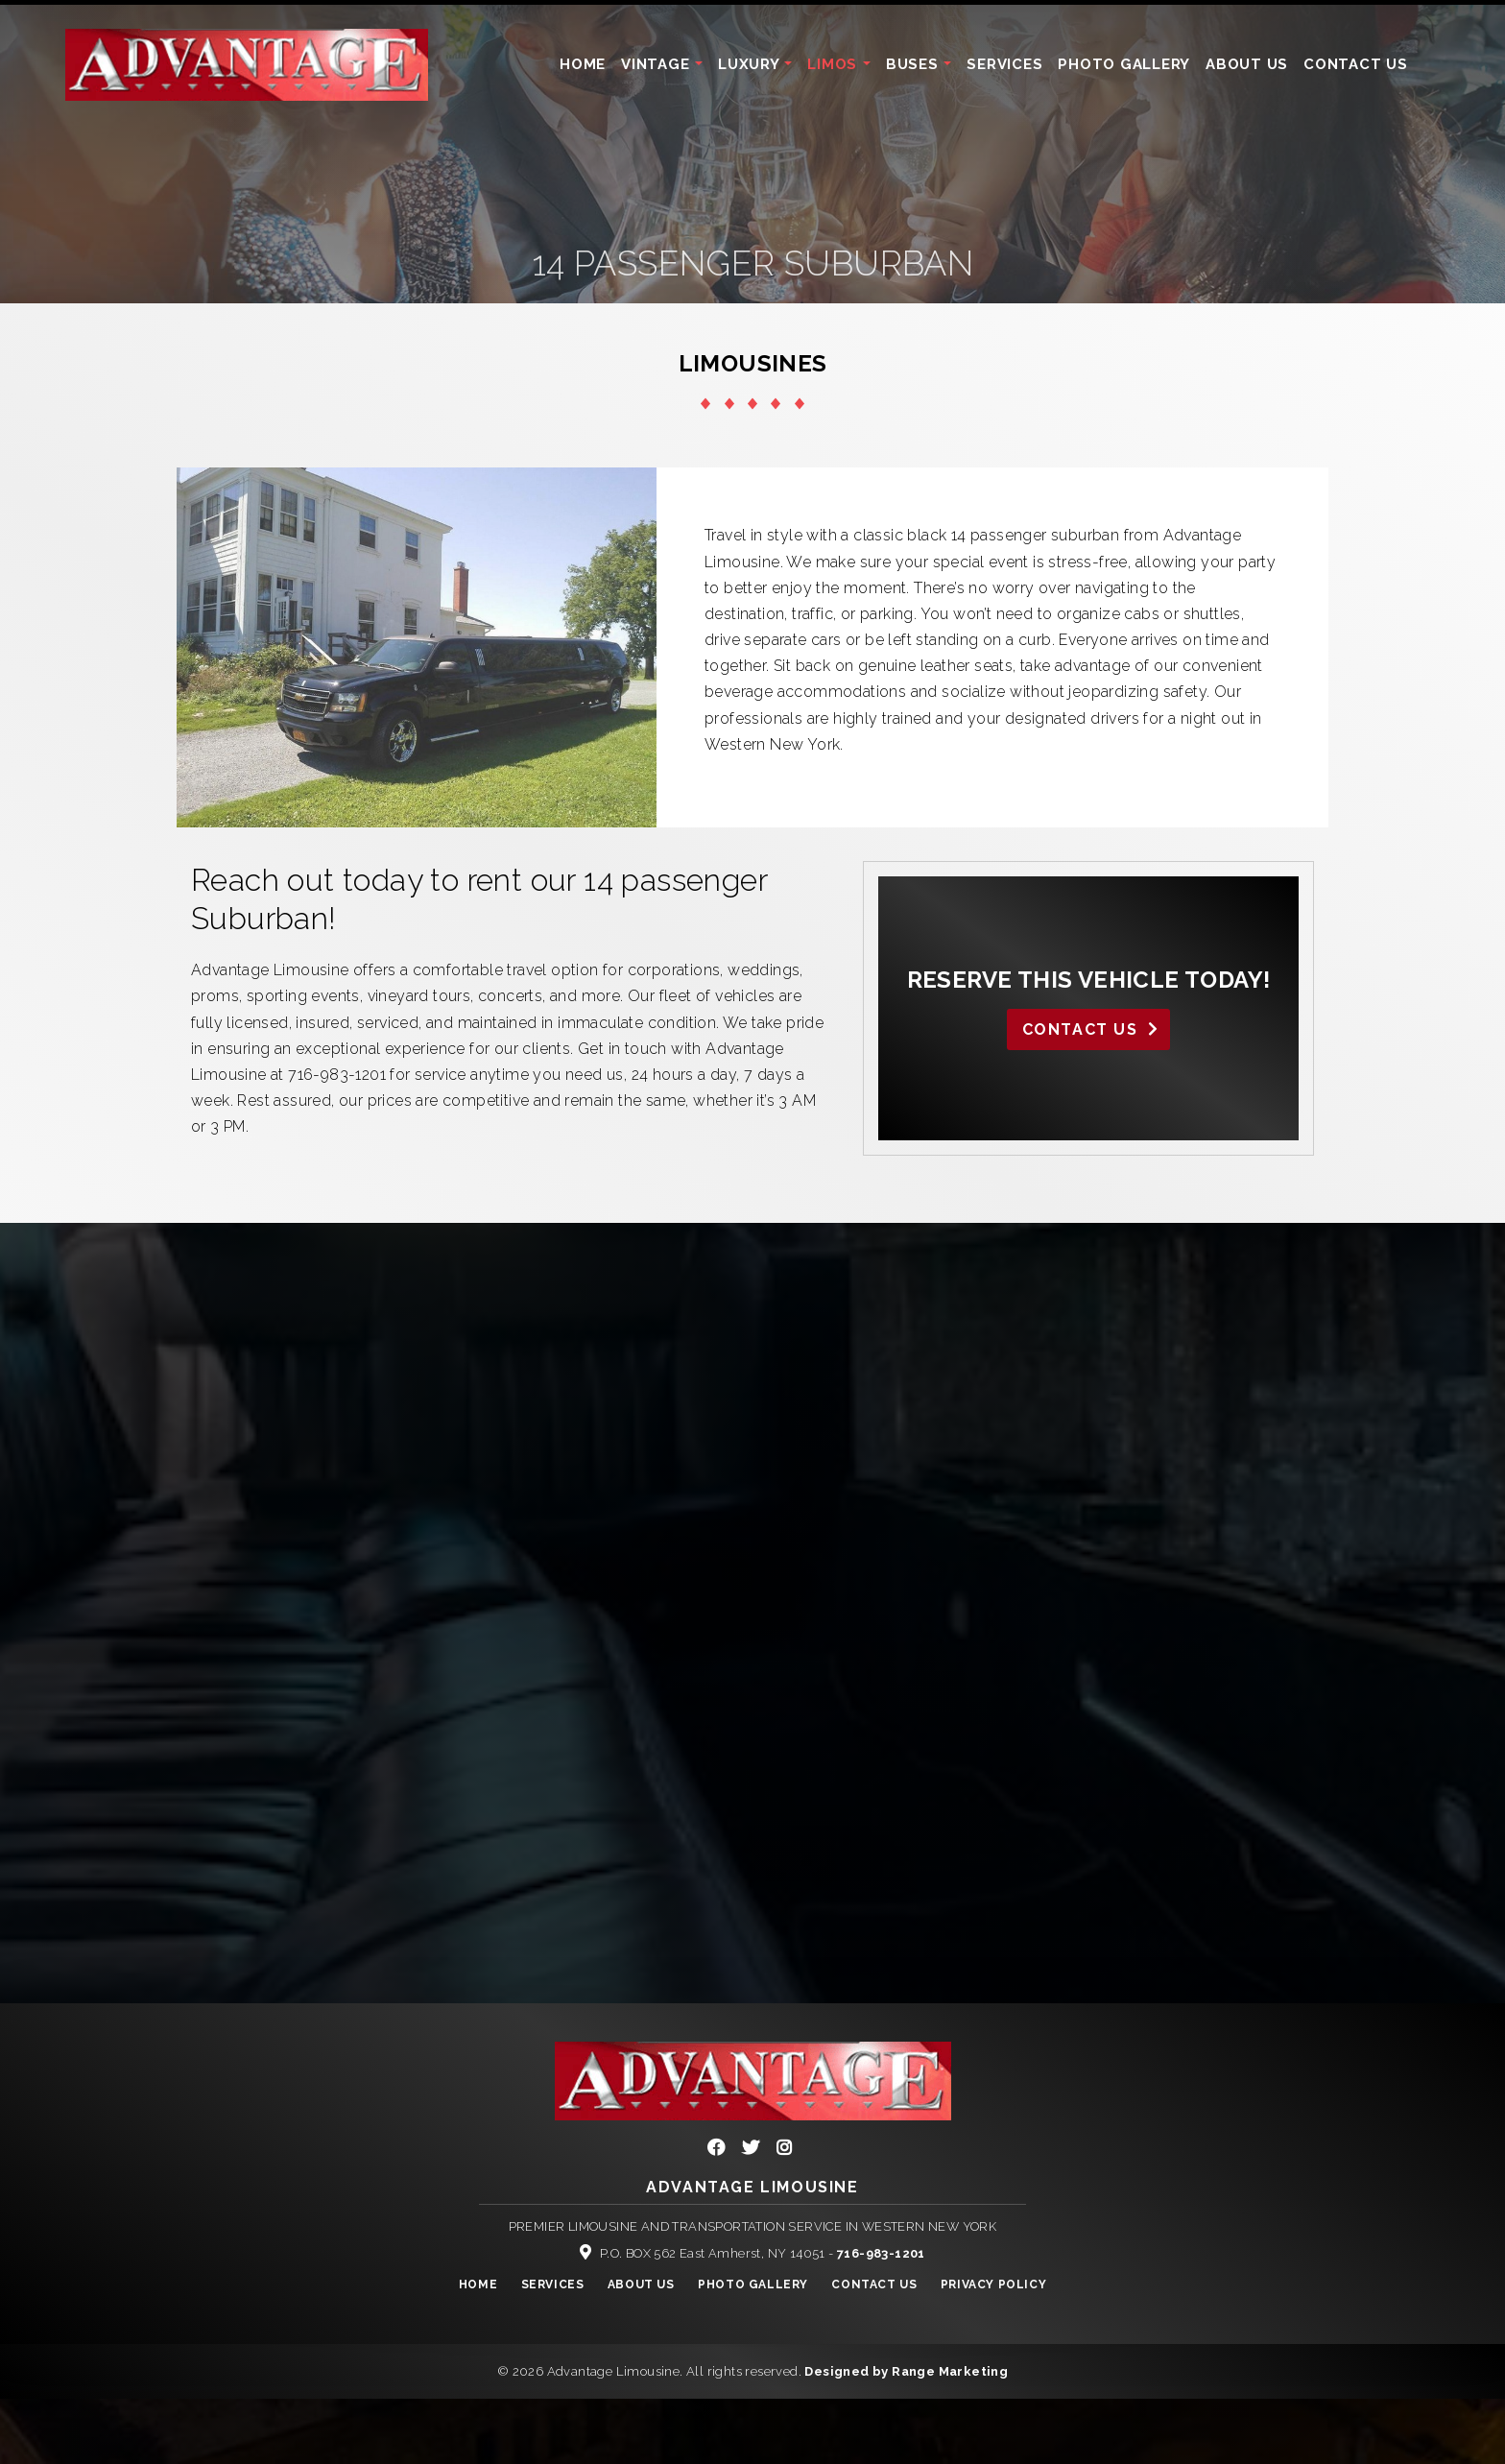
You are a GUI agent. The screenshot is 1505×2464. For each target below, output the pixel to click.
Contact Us (1355, 64)
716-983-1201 (881, 2253)
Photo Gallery (1124, 64)
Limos (834, 64)
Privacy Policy (993, 2284)
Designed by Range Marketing (906, 2371)
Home (583, 64)
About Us (1247, 64)
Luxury (750, 64)
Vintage (657, 64)
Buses (915, 64)
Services (1004, 64)
